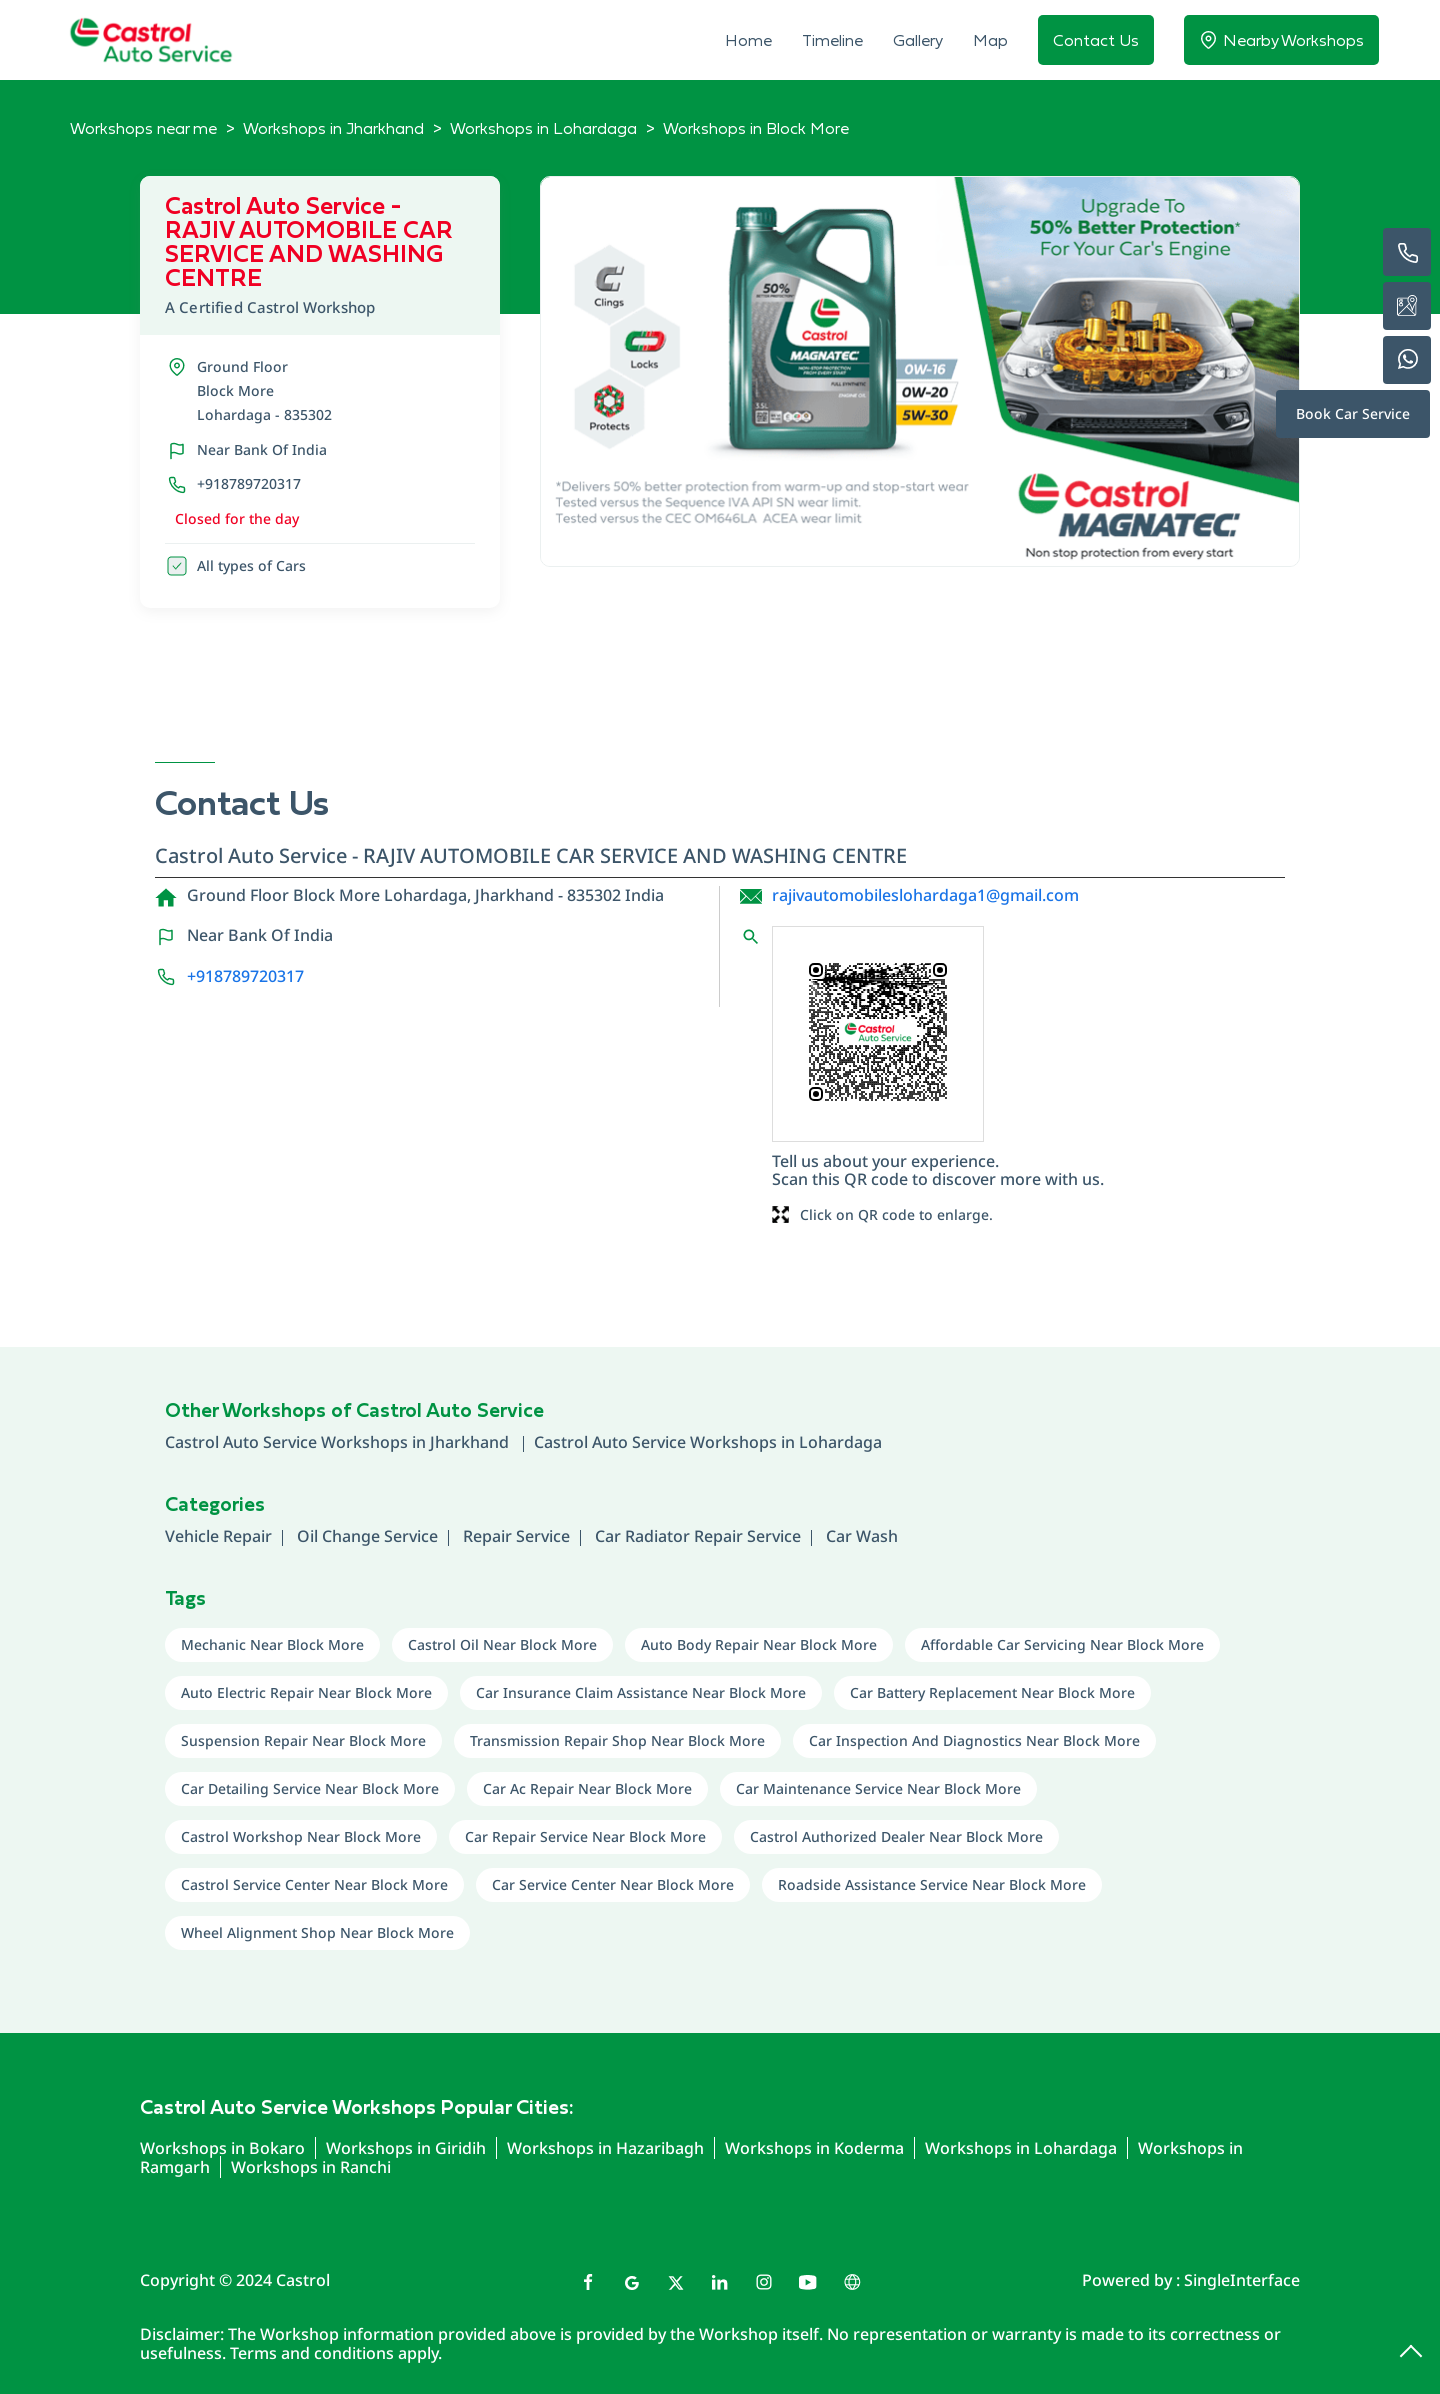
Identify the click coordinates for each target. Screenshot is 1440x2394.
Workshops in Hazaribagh (605, 2148)
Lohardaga (840, 1442)
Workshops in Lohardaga (1021, 2148)
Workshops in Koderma (814, 2148)
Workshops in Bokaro (222, 2148)
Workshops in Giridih (406, 2148)
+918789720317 (249, 483)
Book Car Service (1353, 413)
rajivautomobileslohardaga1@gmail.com (925, 895)
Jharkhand (471, 1442)
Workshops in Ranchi (311, 2167)
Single (1242, 2280)
